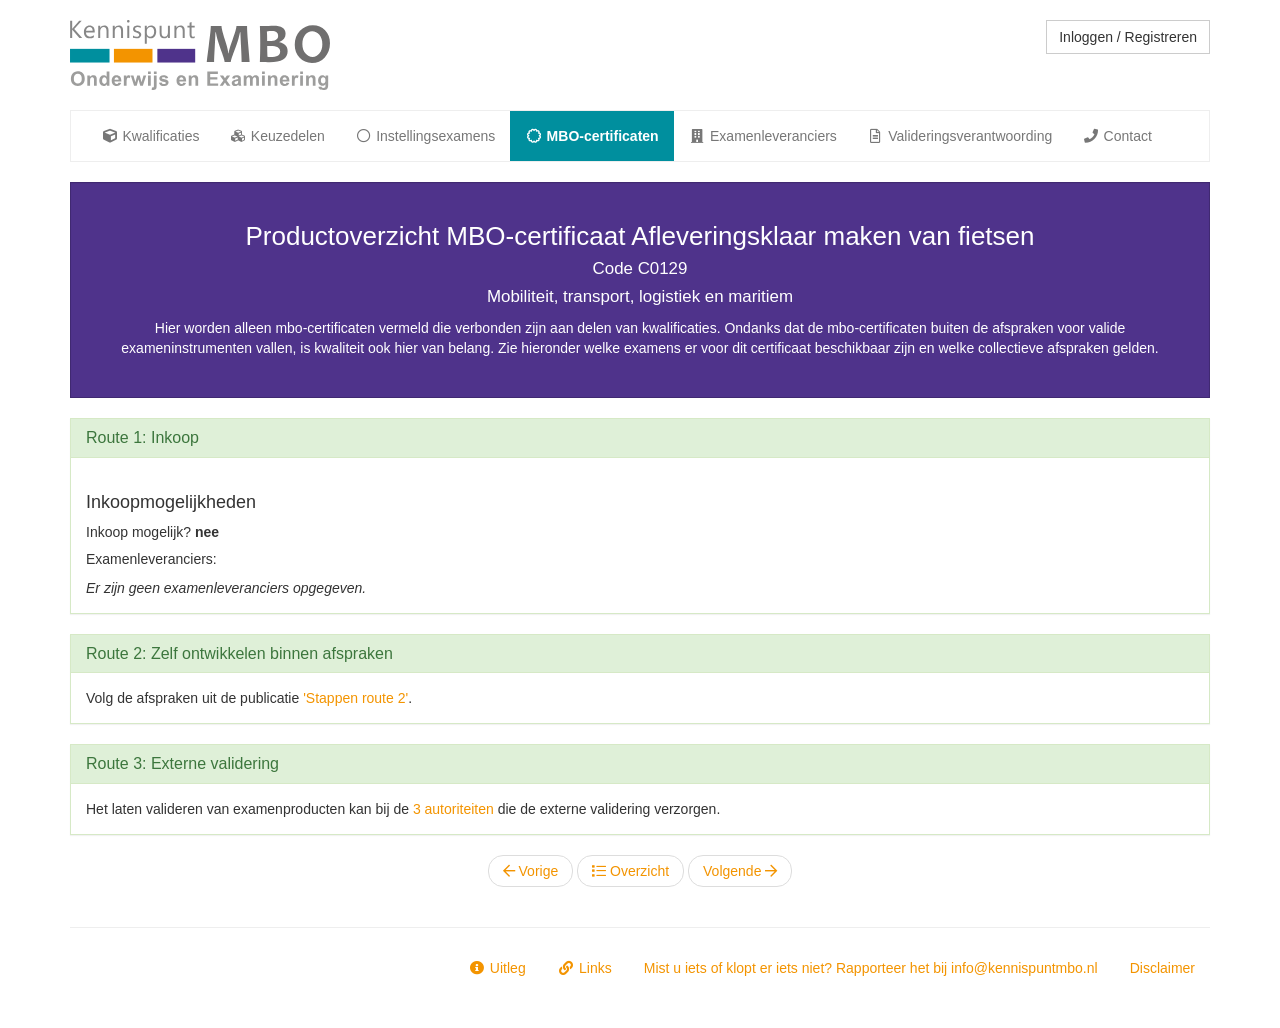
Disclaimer (1162, 968)
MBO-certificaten (591, 136)
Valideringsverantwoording (959, 136)
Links (585, 968)
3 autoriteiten (453, 809)
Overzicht (630, 871)
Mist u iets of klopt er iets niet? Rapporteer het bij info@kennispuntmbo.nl (871, 968)
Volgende (740, 871)
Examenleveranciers (763, 136)
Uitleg (496, 968)
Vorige (531, 871)
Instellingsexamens (425, 136)
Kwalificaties (150, 136)
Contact (1117, 136)
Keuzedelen (276, 136)
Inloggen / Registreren (1128, 37)
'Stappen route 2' (355, 698)
